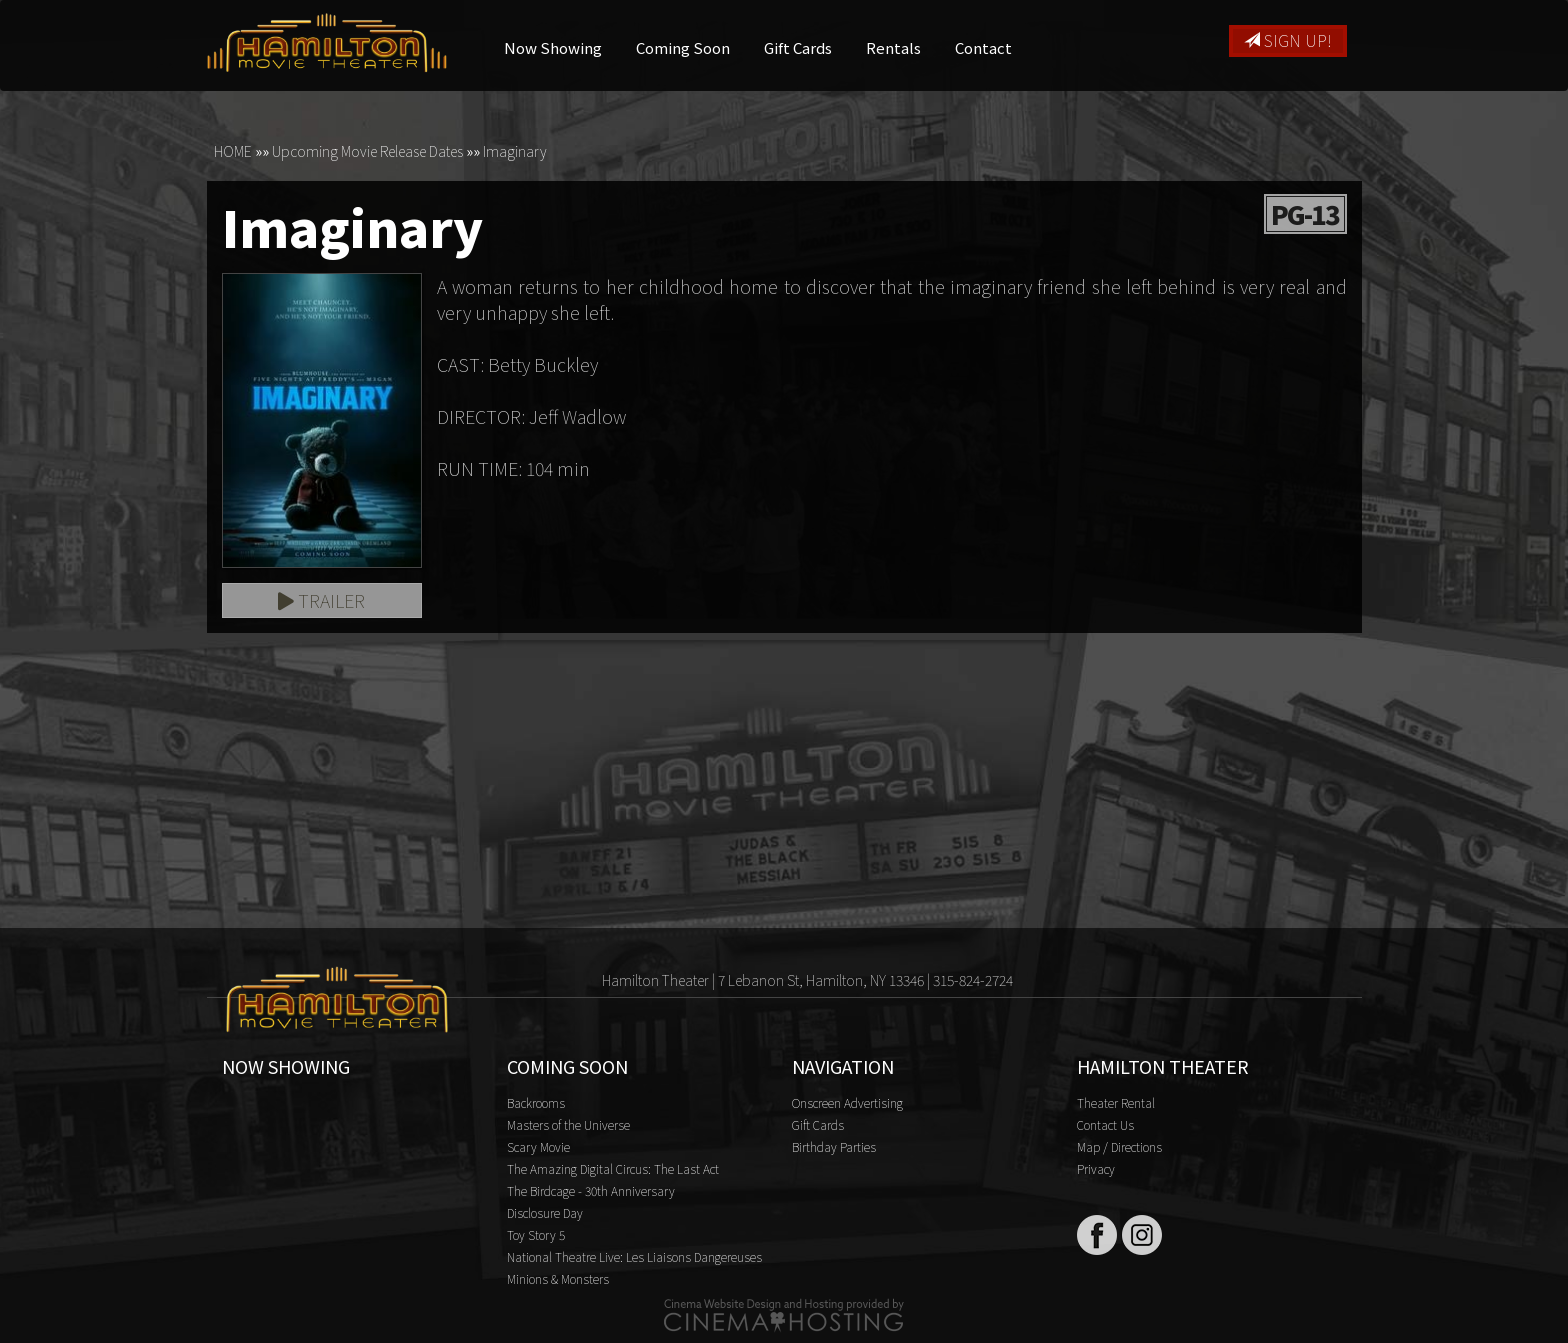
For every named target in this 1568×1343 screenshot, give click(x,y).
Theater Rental (1116, 1102)
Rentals (893, 47)
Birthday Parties (834, 1146)
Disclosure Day (545, 1212)
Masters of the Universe (568, 1124)
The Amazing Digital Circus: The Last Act (613, 1168)
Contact (983, 47)
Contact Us (1105, 1124)
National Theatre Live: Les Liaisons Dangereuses (634, 1256)
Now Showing (553, 47)
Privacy (1096, 1168)
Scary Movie (538, 1146)
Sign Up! (1288, 40)
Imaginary (515, 151)
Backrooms (536, 1102)
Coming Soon (683, 47)
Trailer (321, 600)
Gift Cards (798, 47)
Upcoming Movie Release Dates (367, 151)
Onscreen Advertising (847, 1102)
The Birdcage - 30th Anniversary (591, 1190)
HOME (233, 151)
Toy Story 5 (536, 1234)
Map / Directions (1119, 1146)
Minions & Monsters (558, 1278)
